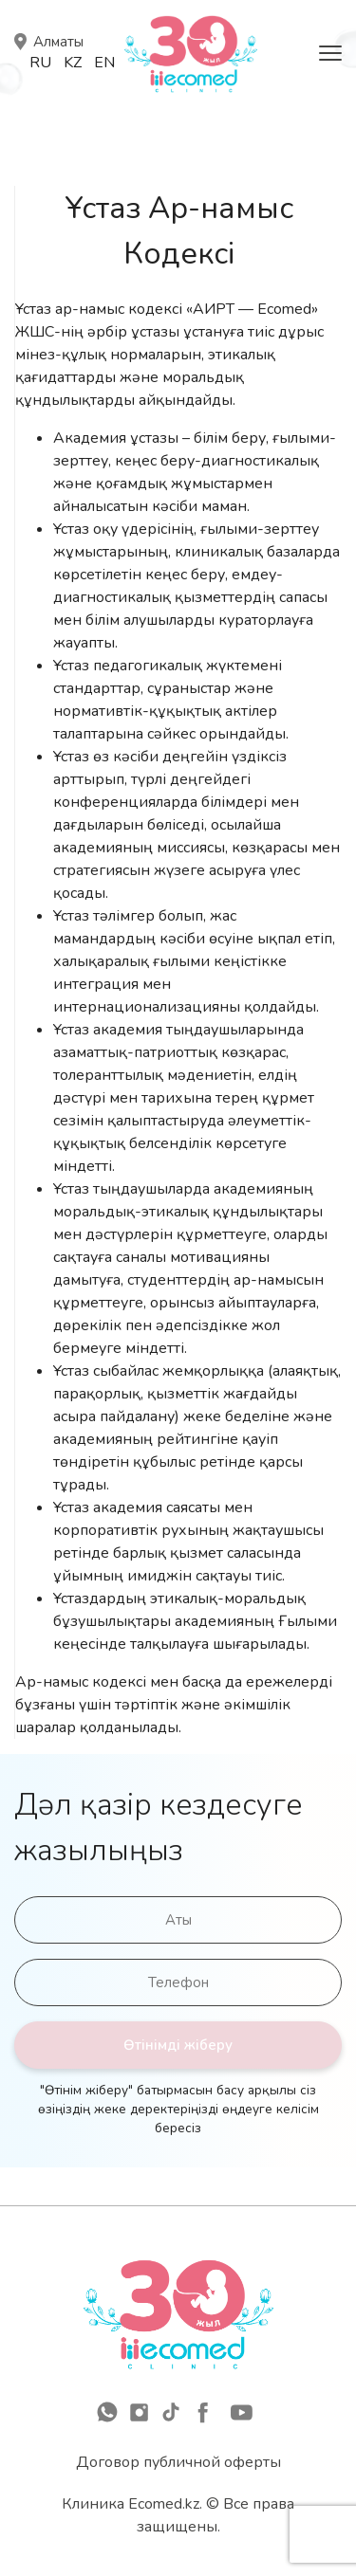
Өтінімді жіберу (178, 2045)
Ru (40, 62)
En (104, 62)
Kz (73, 62)
